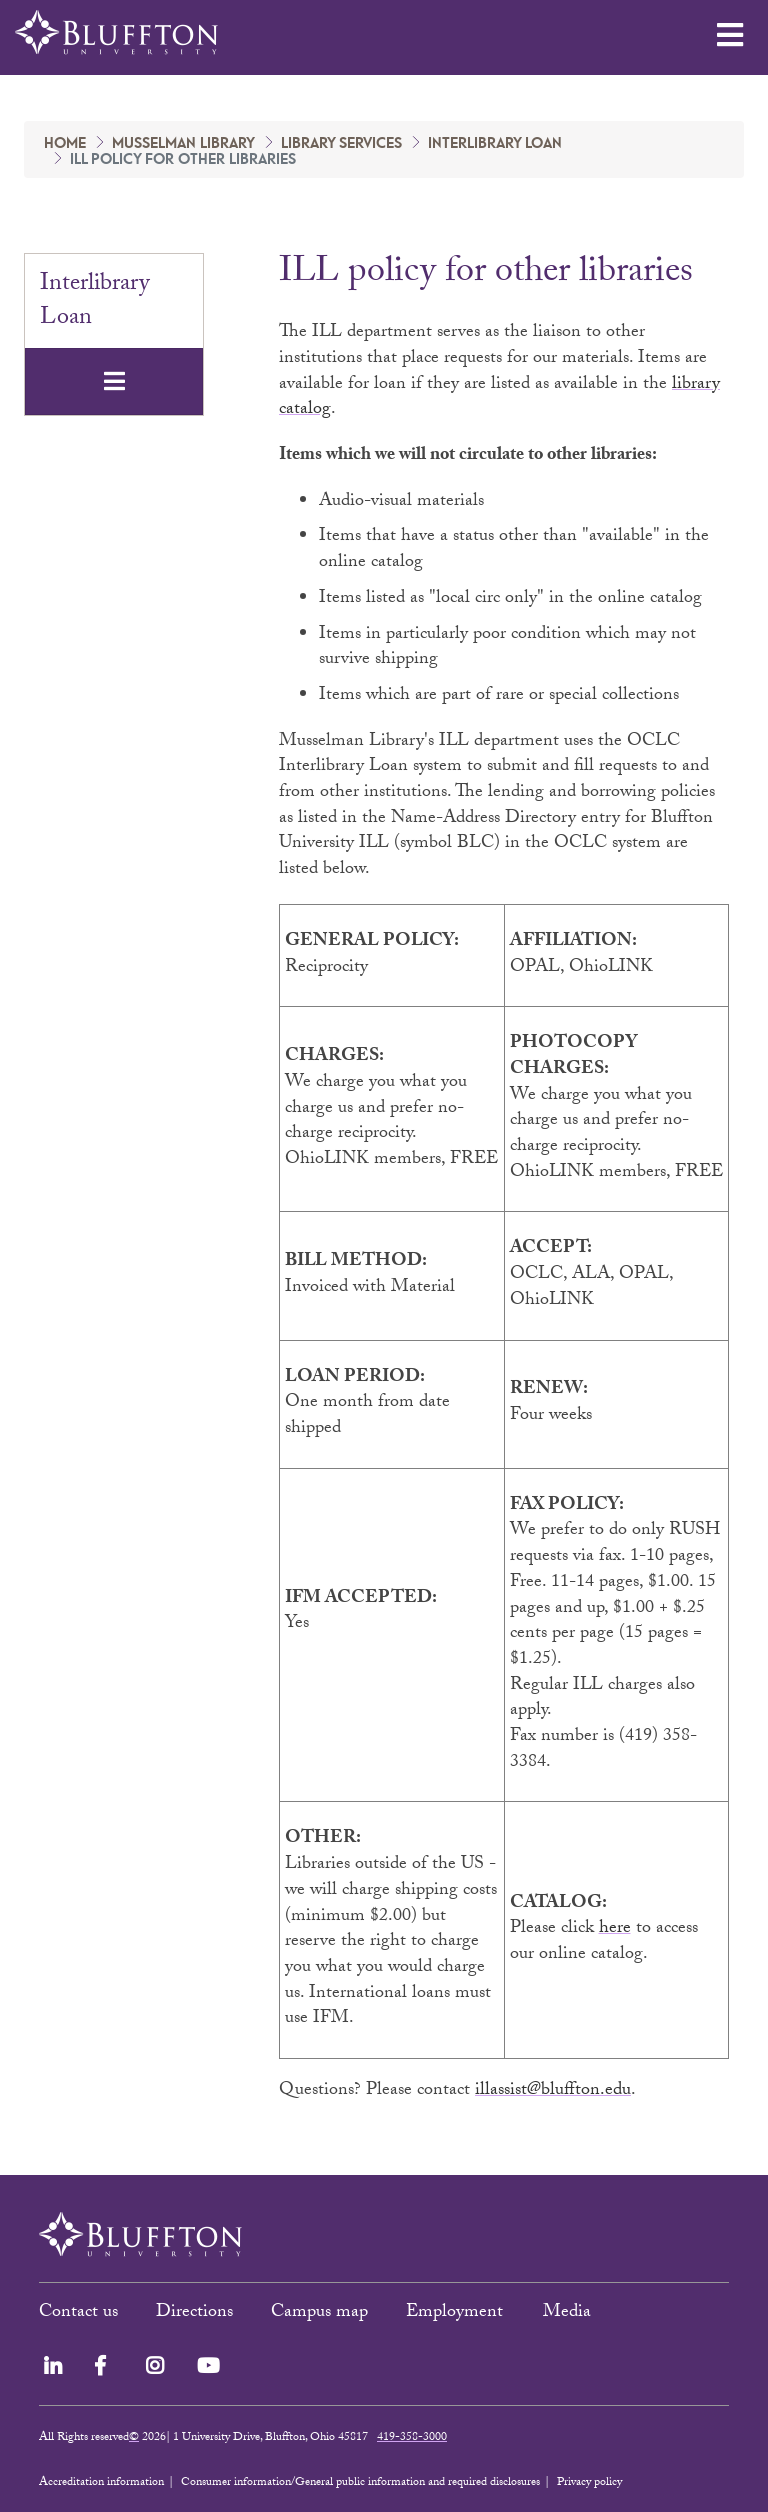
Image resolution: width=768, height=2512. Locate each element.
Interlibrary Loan (495, 144)
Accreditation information (101, 2483)
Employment (457, 2313)
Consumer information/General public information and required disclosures (360, 2483)
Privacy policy (589, 2483)
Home (65, 144)
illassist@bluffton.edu (553, 2091)
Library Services (341, 144)
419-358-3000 (412, 2438)
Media (569, 2313)
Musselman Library (183, 144)
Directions (194, 2313)
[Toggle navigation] (114, 381)
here (615, 1929)
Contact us (78, 2313)
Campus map (319, 2313)
